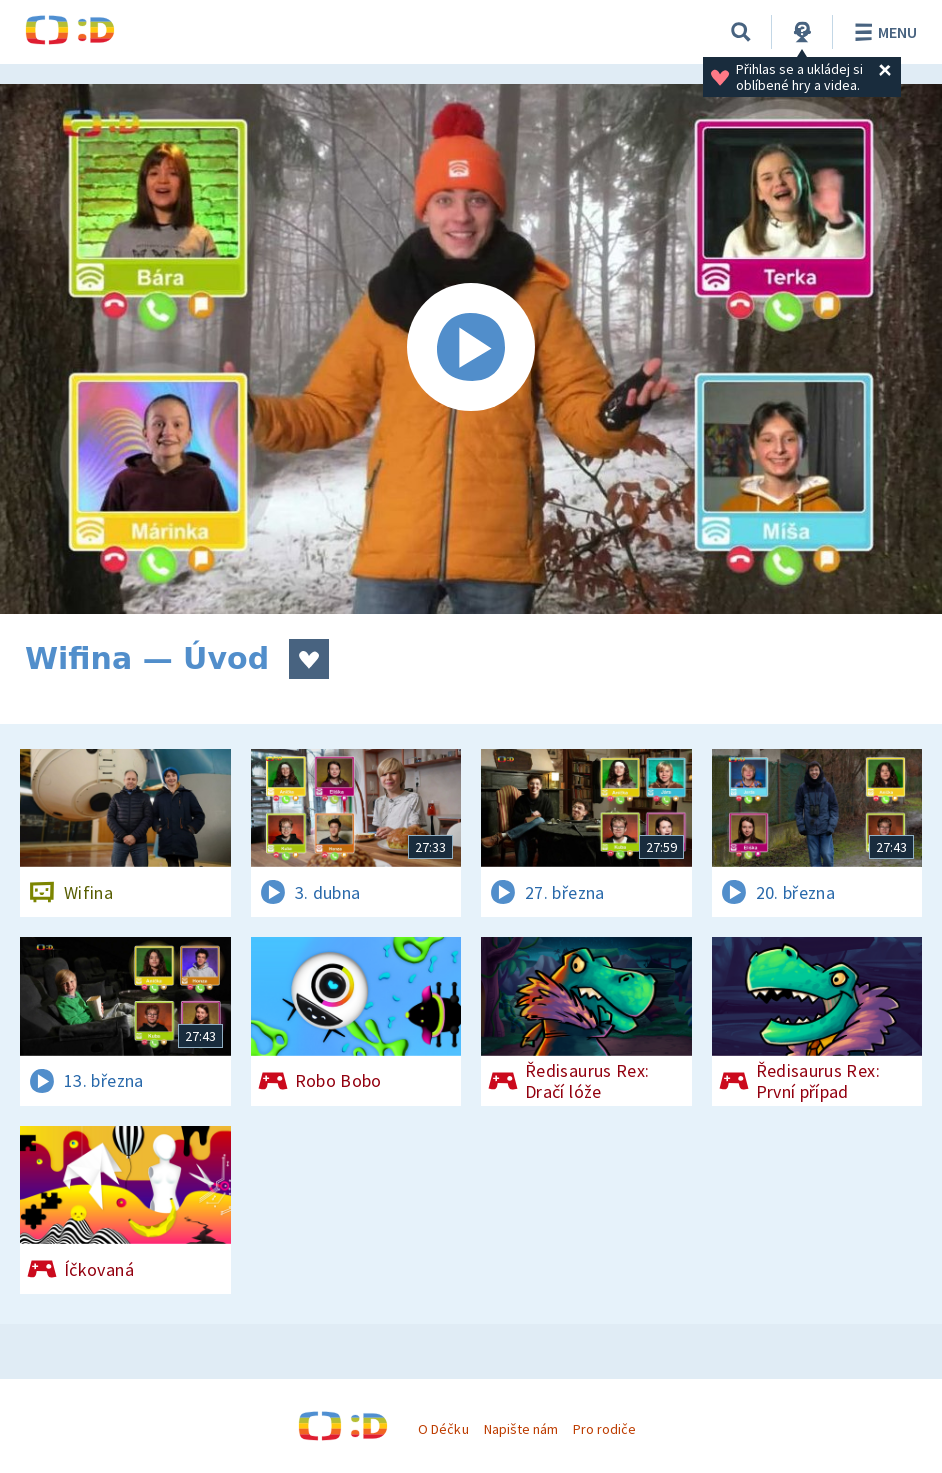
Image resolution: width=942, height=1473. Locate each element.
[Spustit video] (471, 349)
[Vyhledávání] (741, 32)
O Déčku (443, 1429)
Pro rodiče (604, 1429)
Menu (882, 32)
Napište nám (521, 1429)
